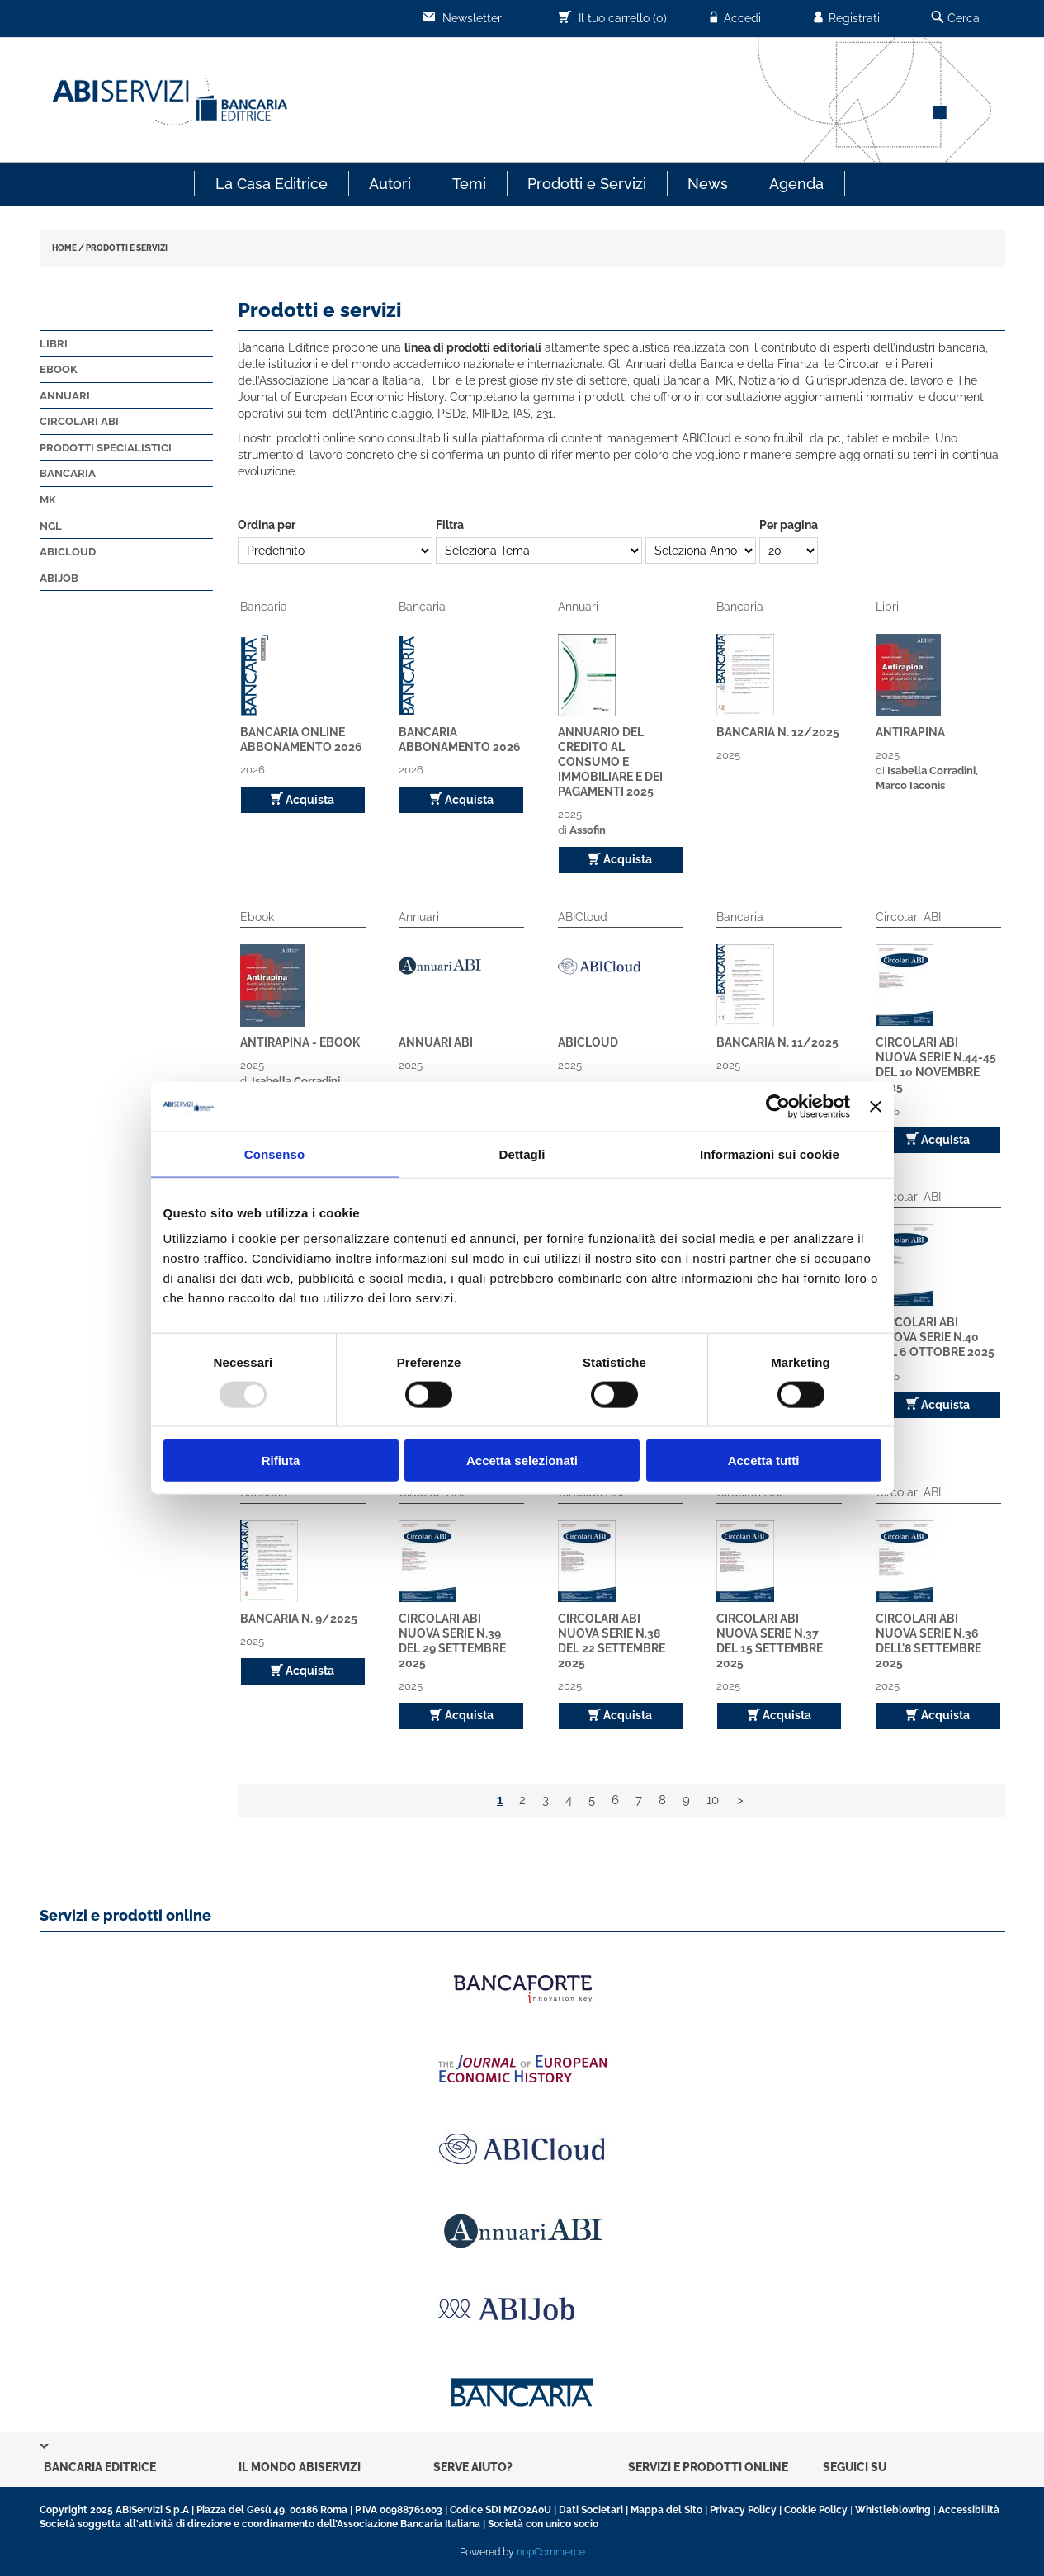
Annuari (65, 396)
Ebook (59, 369)
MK (48, 500)
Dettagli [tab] (522, 1153)
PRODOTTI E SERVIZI (127, 248)
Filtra (450, 525)
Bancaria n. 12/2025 (777, 732)
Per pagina (788, 525)
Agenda (796, 183)
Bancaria (68, 473)
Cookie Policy (816, 2510)
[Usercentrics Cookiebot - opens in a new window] (778, 1106)
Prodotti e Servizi (586, 183)
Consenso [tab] (274, 1153)
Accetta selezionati (522, 1460)
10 (712, 1800)
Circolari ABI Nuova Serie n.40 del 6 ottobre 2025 (935, 1337)
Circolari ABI (79, 421)
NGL (51, 526)
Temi (469, 183)
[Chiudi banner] (875, 1106)
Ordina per (266, 525)
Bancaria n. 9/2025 (298, 1618)
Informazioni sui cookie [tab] (769, 1153)
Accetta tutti (764, 1460)
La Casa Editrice (271, 183)
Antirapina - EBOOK (300, 1042)
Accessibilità (968, 2510)
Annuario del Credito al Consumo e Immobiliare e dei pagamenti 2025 (610, 762)
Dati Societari (591, 2510)
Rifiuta (281, 1460)
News (707, 183)
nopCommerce (551, 2552)
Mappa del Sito (666, 2510)
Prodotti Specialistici (106, 448)
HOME (64, 248)
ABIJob (59, 578)
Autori (390, 183)
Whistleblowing (893, 2510)
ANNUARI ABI (436, 1042)
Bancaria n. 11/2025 (777, 1042)
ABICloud (68, 552)
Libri (54, 344)
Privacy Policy (743, 2510)
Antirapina (910, 732)
